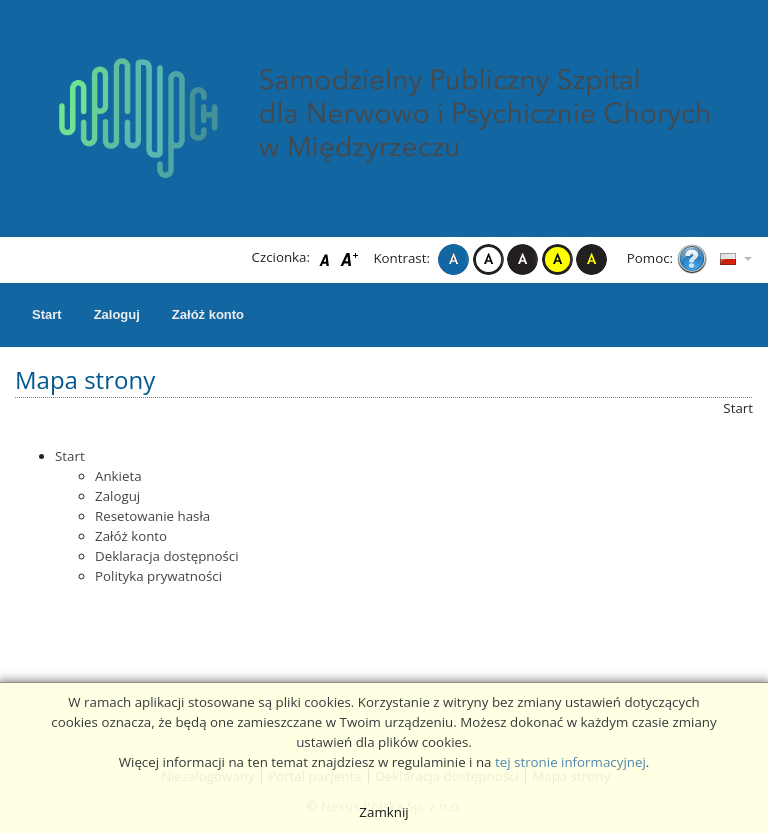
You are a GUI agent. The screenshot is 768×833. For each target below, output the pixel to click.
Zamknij (383, 812)
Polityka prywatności (158, 576)
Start (47, 314)
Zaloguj (117, 314)
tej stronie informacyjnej (570, 762)
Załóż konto (208, 314)
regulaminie (429, 762)
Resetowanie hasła (152, 516)
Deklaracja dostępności (167, 556)
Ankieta (118, 476)
